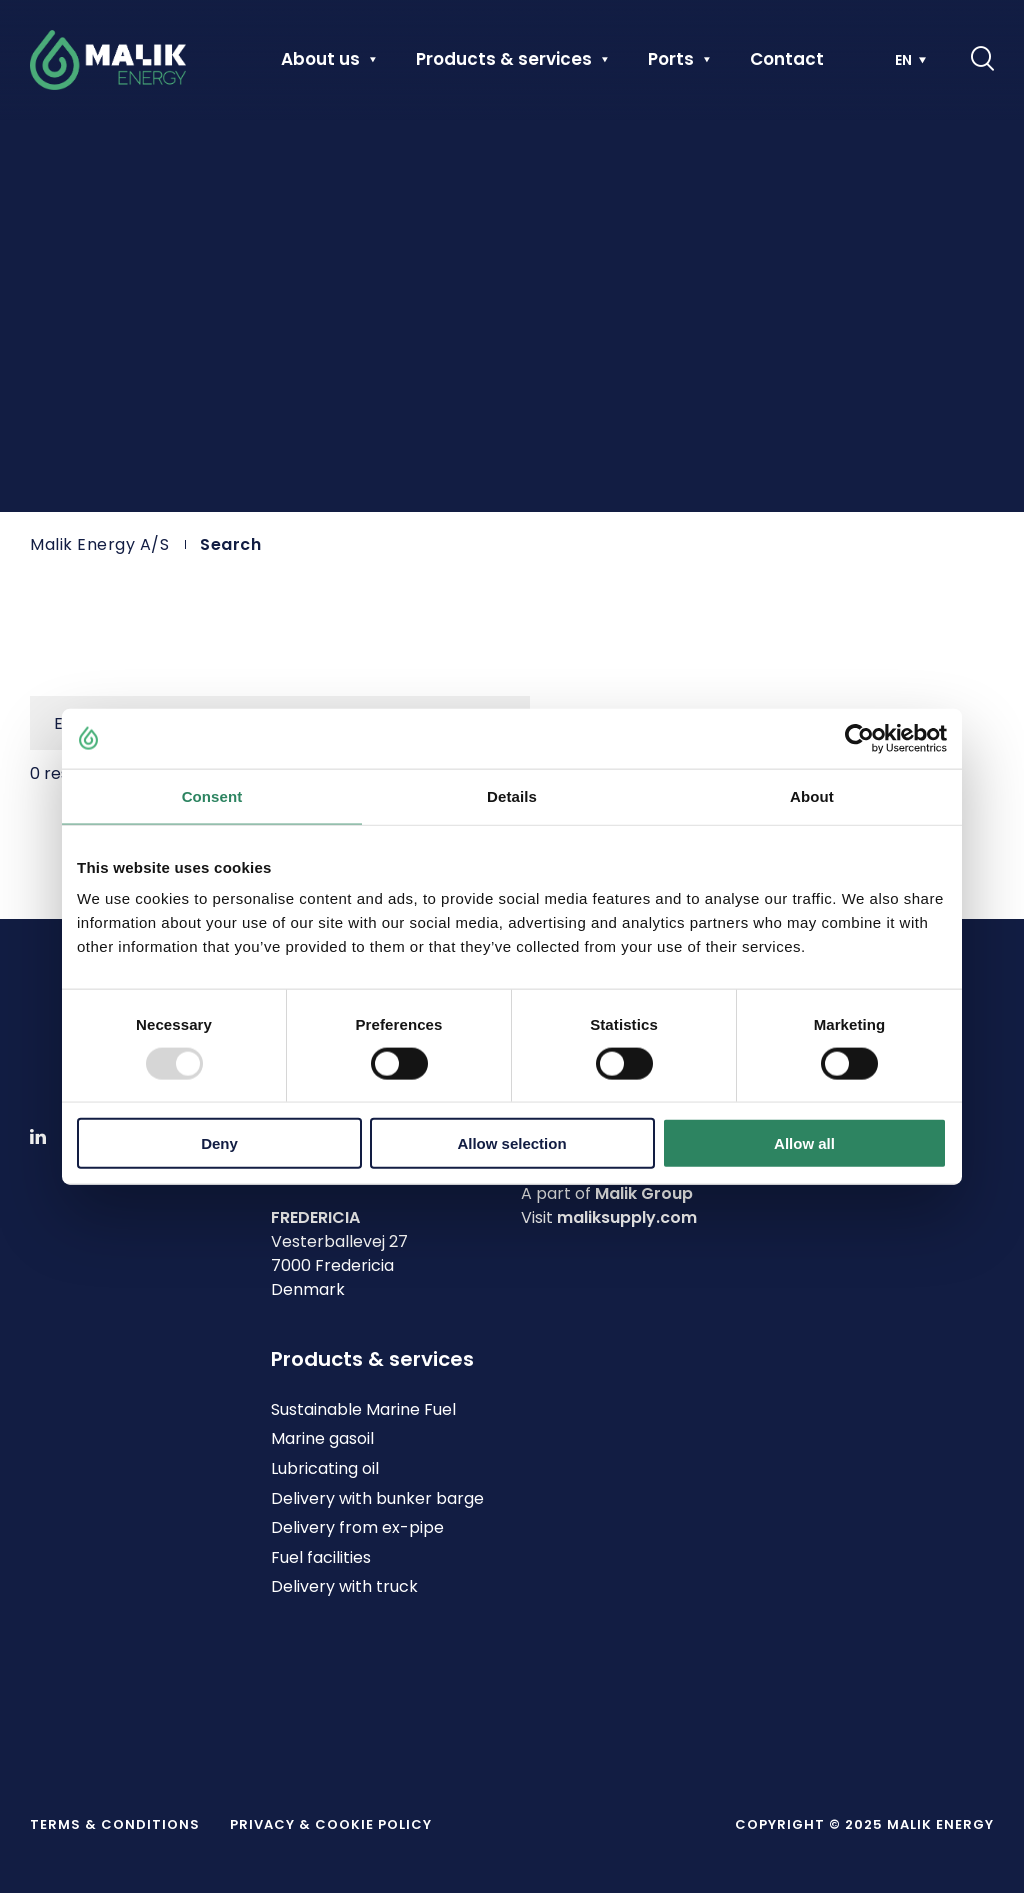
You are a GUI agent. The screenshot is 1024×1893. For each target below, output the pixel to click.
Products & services (504, 60)
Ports (671, 60)
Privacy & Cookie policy (331, 1824)
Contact (787, 60)
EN (903, 60)
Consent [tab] (212, 795)
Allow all (804, 1143)
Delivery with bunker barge (377, 1498)
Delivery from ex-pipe (357, 1527)
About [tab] (812, 795)
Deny (219, 1143)
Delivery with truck (344, 1586)
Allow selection (511, 1143)
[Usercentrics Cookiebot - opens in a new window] (859, 738)
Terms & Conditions (115, 1824)
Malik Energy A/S (99, 544)
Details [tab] (512, 795)
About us (320, 60)
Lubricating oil (325, 1468)
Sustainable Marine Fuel (363, 1409)
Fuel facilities (321, 1557)
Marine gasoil (322, 1438)
